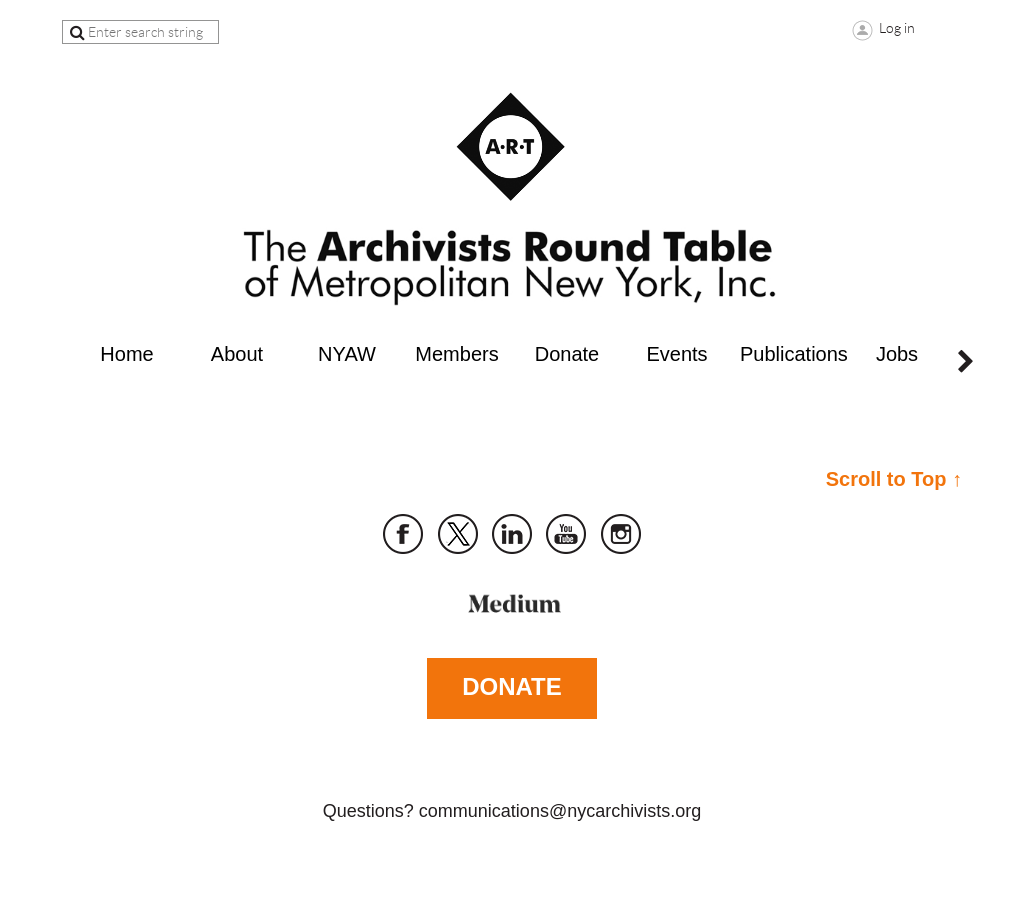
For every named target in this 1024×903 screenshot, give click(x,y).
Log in (897, 28)
